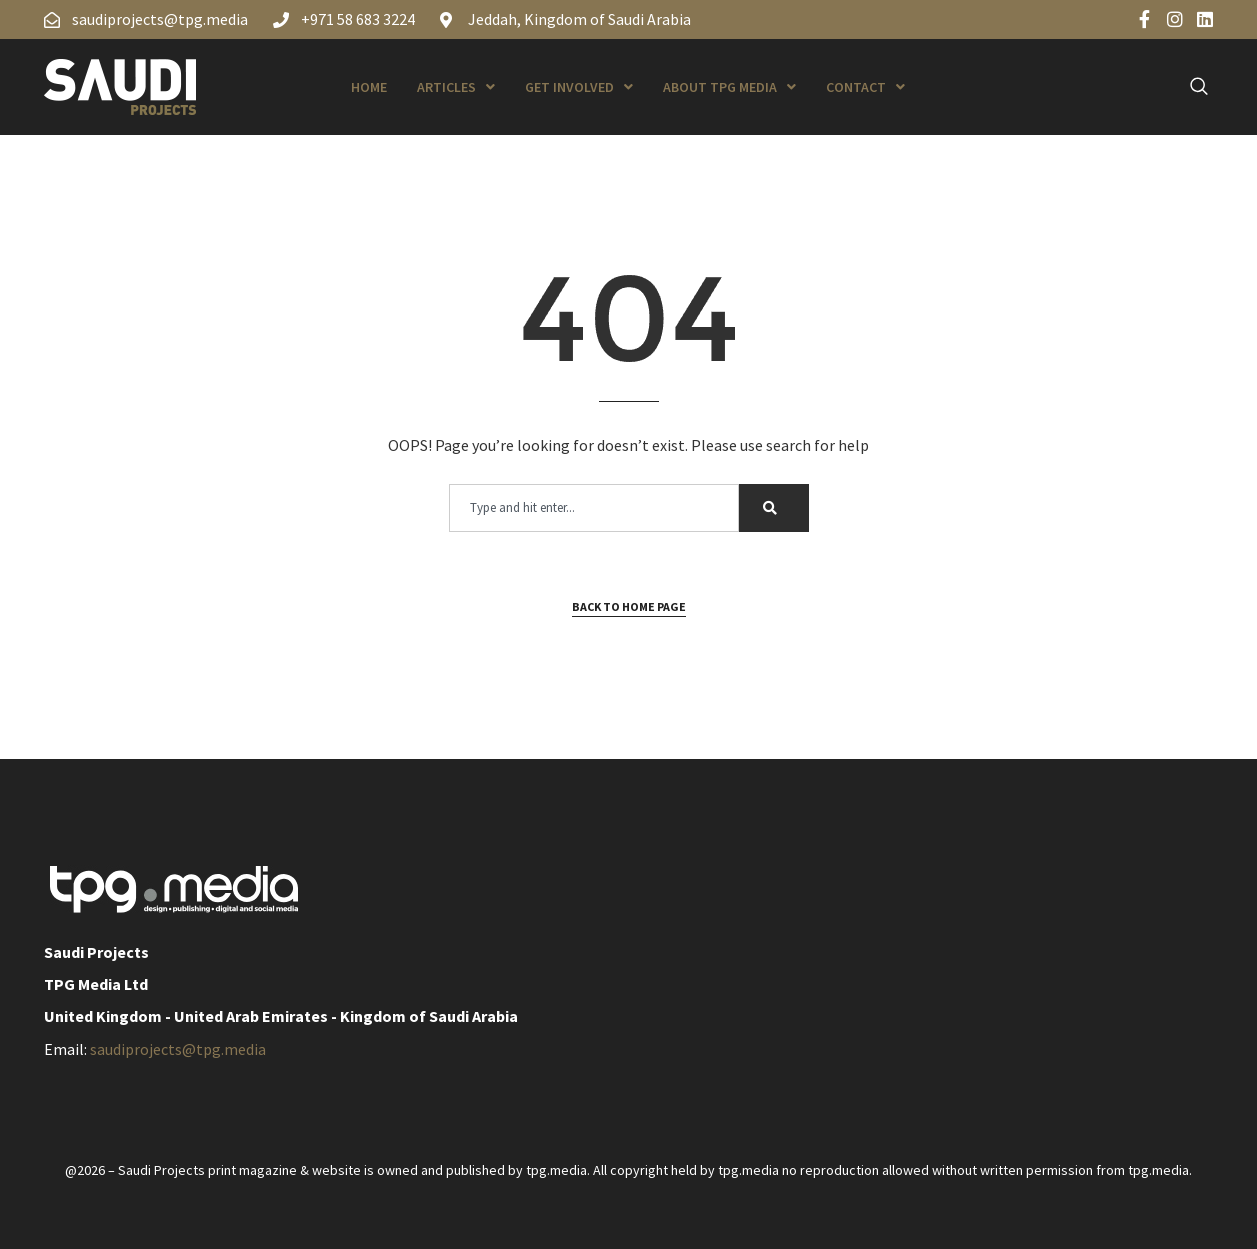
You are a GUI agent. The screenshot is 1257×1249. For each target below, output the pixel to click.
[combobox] (594, 508)
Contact (865, 87)
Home (369, 87)
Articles (456, 87)
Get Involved (579, 87)
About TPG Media (729, 87)
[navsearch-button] (1188, 87)
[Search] (774, 508)
